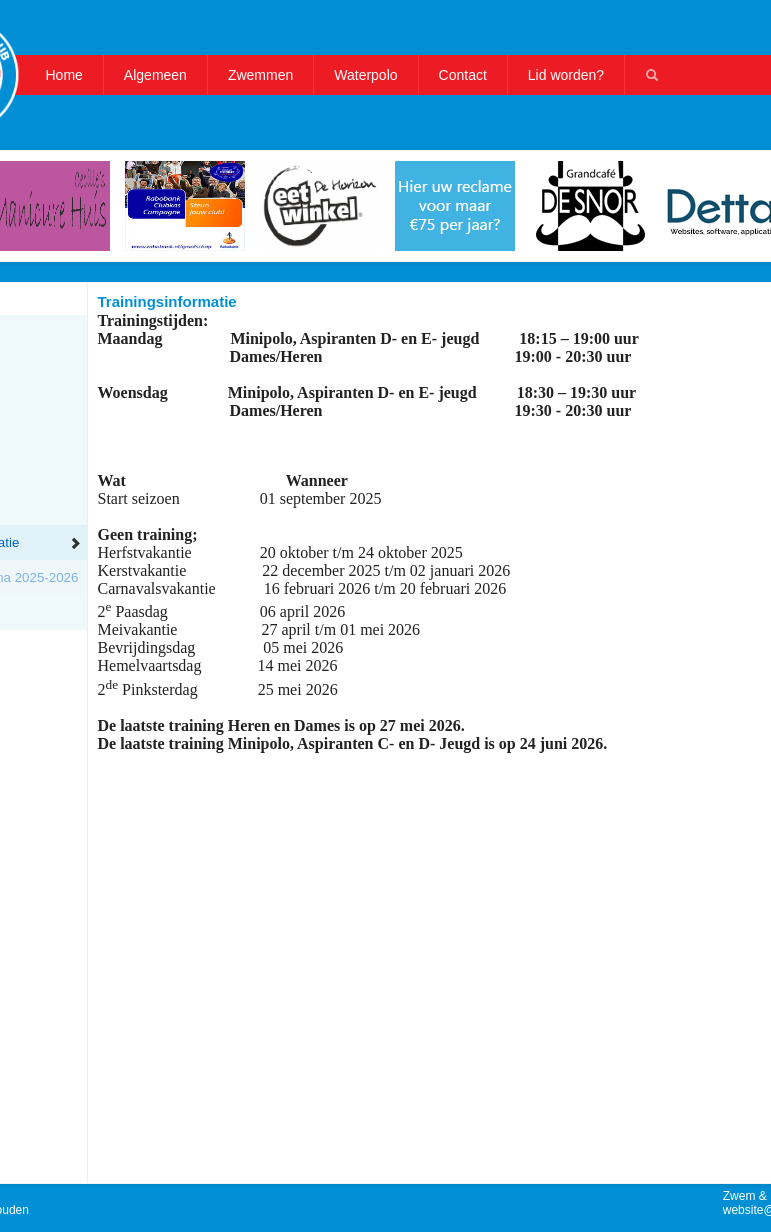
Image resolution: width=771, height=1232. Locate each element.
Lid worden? (566, 75)
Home (64, 75)
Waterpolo (365, 75)
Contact (463, 75)
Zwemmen (260, 75)
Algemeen (155, 75)
